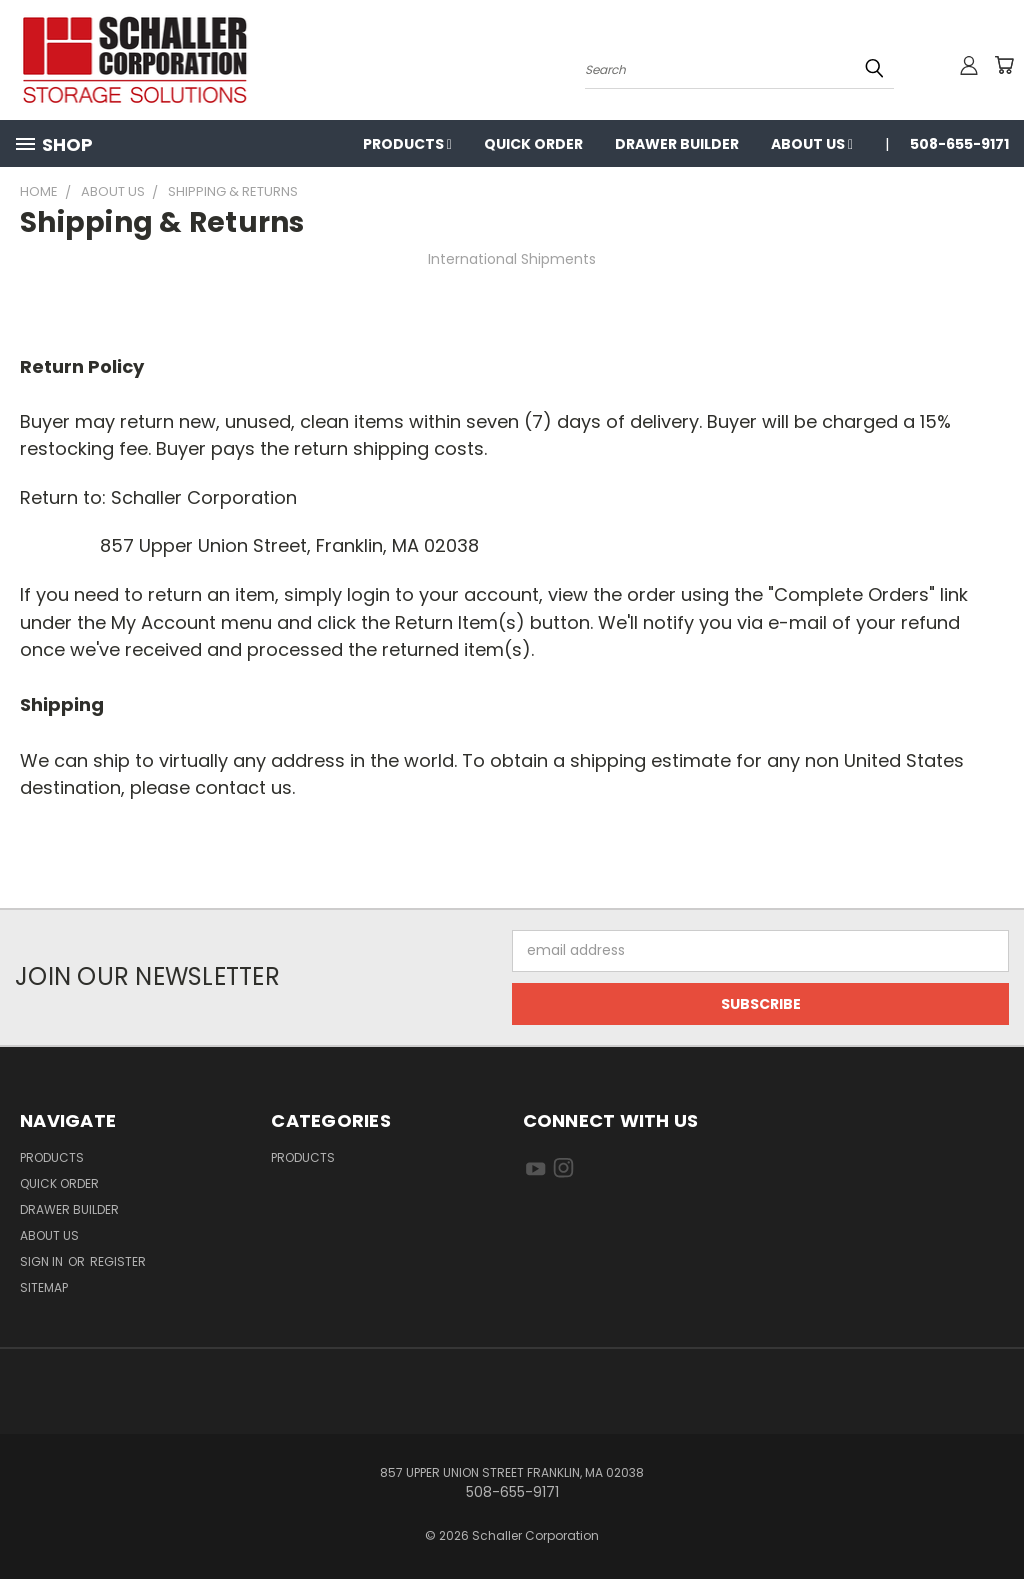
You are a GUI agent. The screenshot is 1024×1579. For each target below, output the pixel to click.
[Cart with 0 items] (1004, 65)
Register (118, 1261)
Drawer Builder (677, 144)
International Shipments (512, 259)
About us (812, 144)
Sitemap (44, 1287)
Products (407, 144)
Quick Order (533, 144)
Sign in (43, 1261)
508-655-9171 (959, 144)
